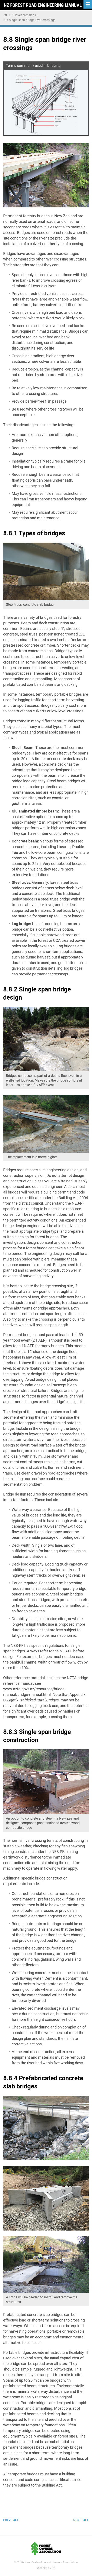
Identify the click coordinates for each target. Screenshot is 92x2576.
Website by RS (46, 2568)
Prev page (11, 2520)
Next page (81, 2520)
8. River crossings (24, 15)
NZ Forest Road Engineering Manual (43, 5)
